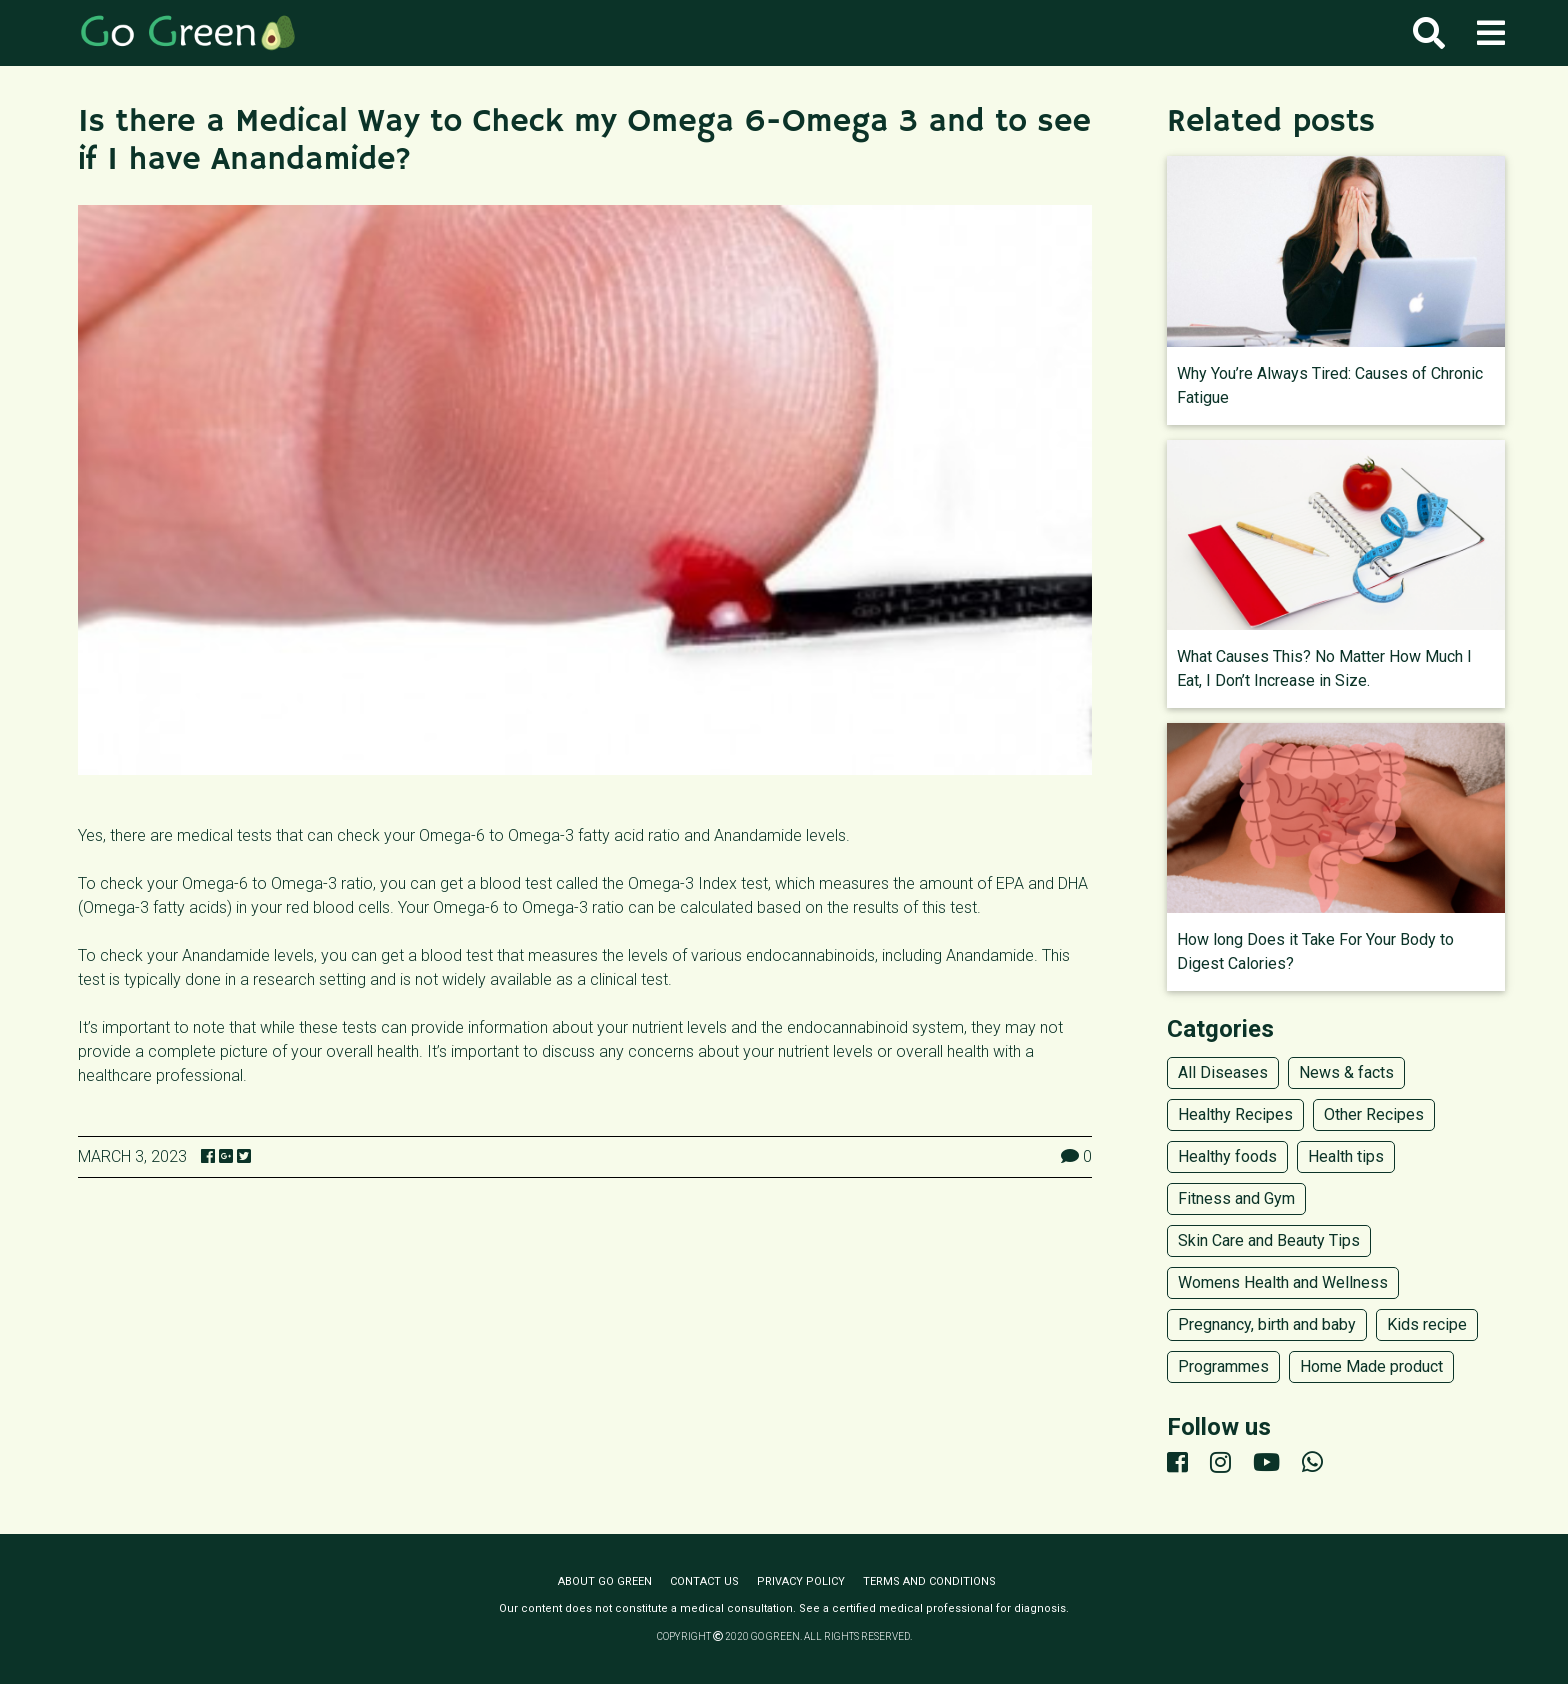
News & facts (1346, 1072)
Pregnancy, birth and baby (1267, 1324)
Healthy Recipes (1235, 1114)
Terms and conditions (929, 1581)
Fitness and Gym (1236, 1198)
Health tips (1346, 1156)
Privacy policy (801, 1581)
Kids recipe (1427, 1324)
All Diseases (1223, 1072)
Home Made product (1371, 1366)
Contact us (704, 1581)
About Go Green (605, 1581)
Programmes (1223, 1366)
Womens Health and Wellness (1283, 1282)
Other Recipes (1374, 1114)
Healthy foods (1227, 1156)
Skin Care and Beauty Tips (1269, 1240)
